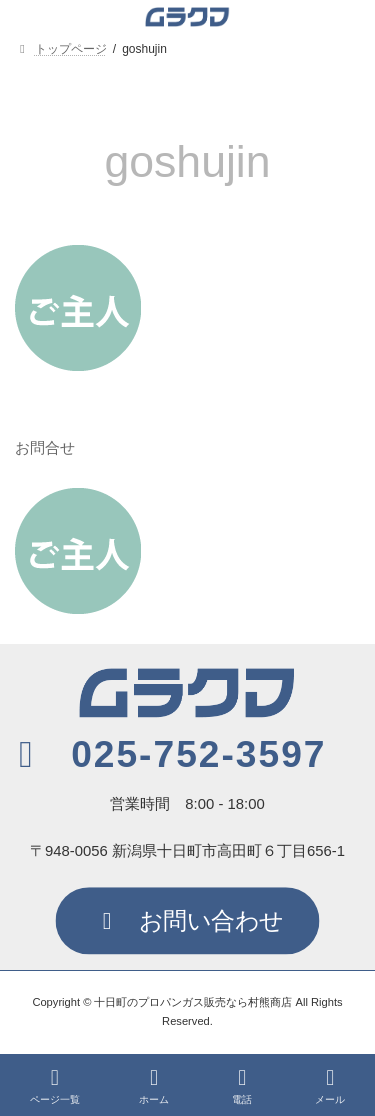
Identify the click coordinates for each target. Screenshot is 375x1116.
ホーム (154, 1086)
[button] (165, 754)
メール (330, 1086)
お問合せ (45, 448)
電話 (242, 1086)
